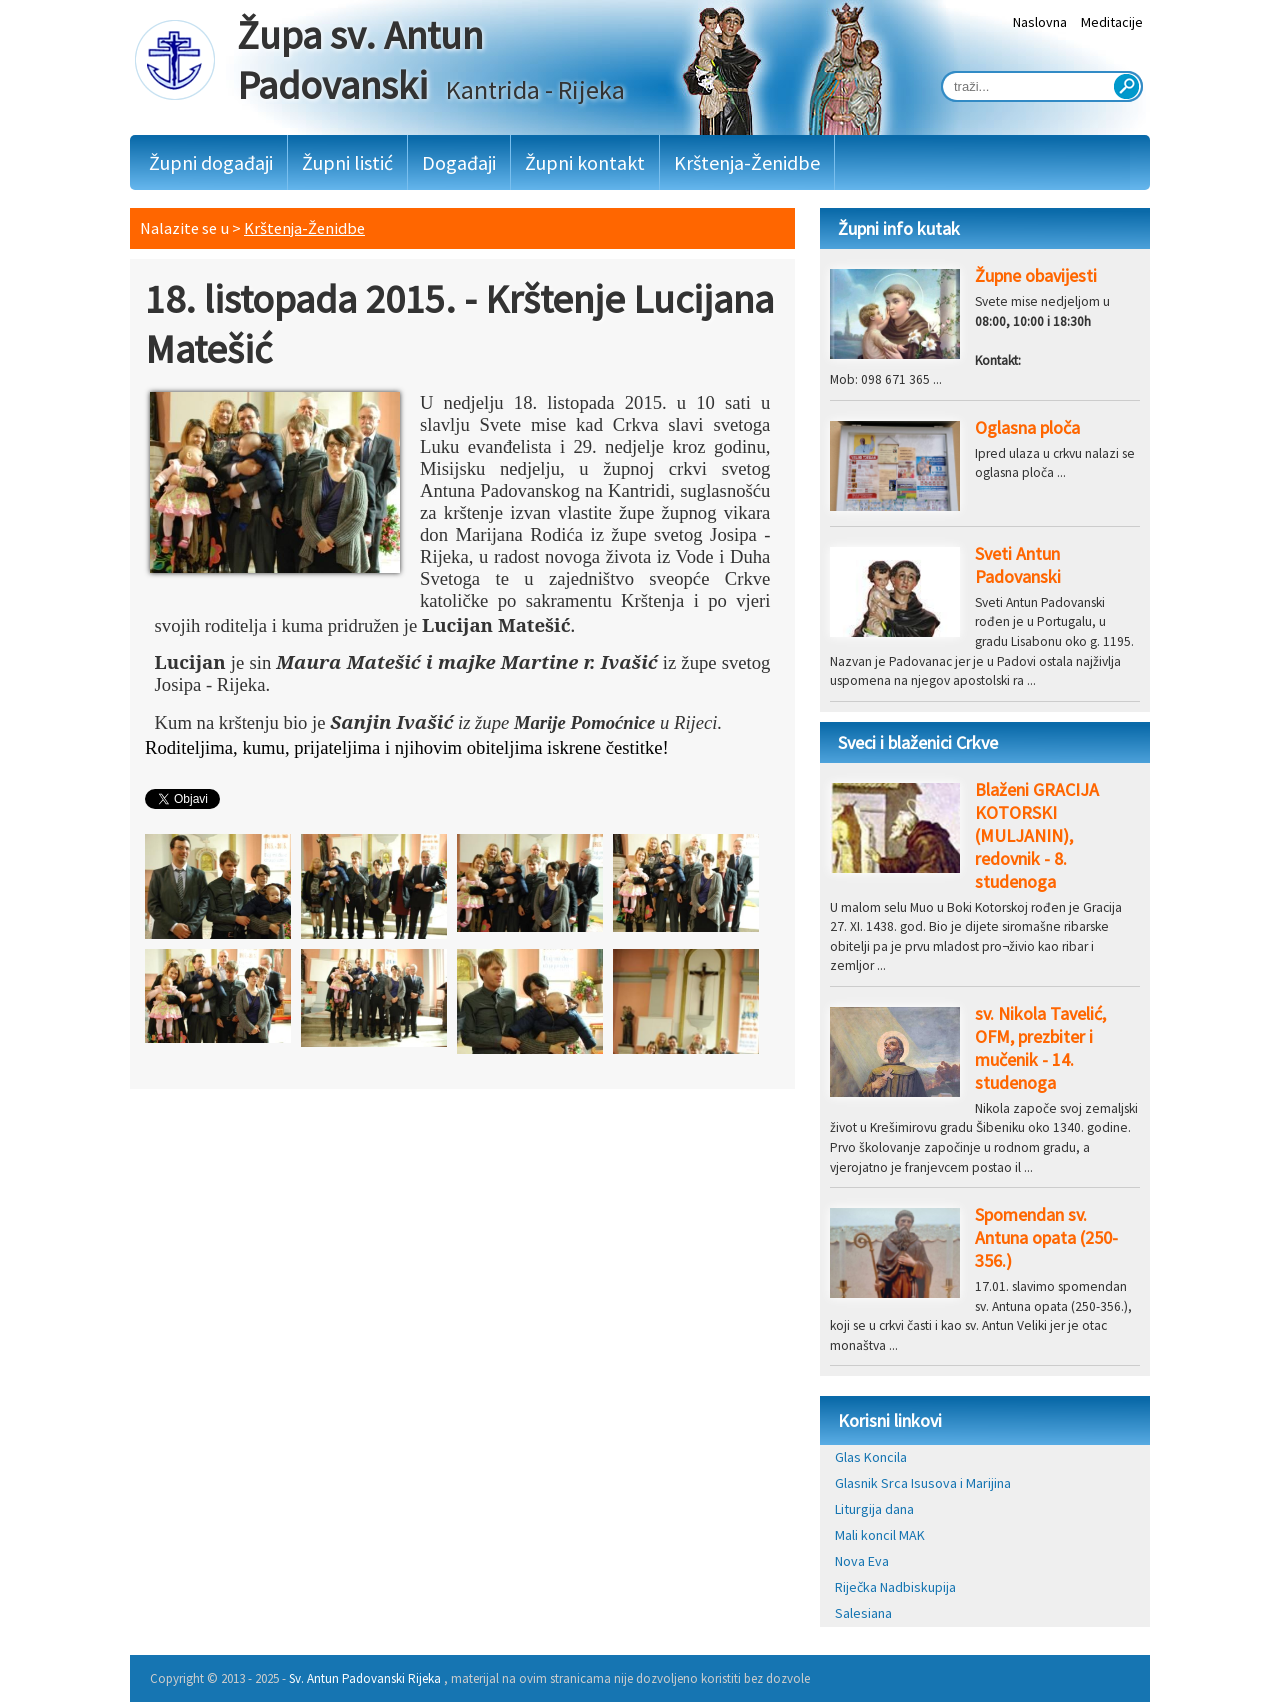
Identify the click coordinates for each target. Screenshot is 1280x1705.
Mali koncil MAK (880, 1535)
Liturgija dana (874, 1509)
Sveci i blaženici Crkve (918, 742)
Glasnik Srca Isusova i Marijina (923, 1483)
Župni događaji (211, 162)
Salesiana (863, 1613)
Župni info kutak (899, 228)
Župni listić (347, 162)
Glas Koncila (871, 1457)
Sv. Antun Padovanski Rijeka (365, 1678)
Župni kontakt (585, 162)
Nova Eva (862, 1561)
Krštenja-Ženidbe (747, 162)
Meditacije (1112, 22)
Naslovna (1040, 22)
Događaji (459, 162)
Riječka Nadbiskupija (895, 1587)
